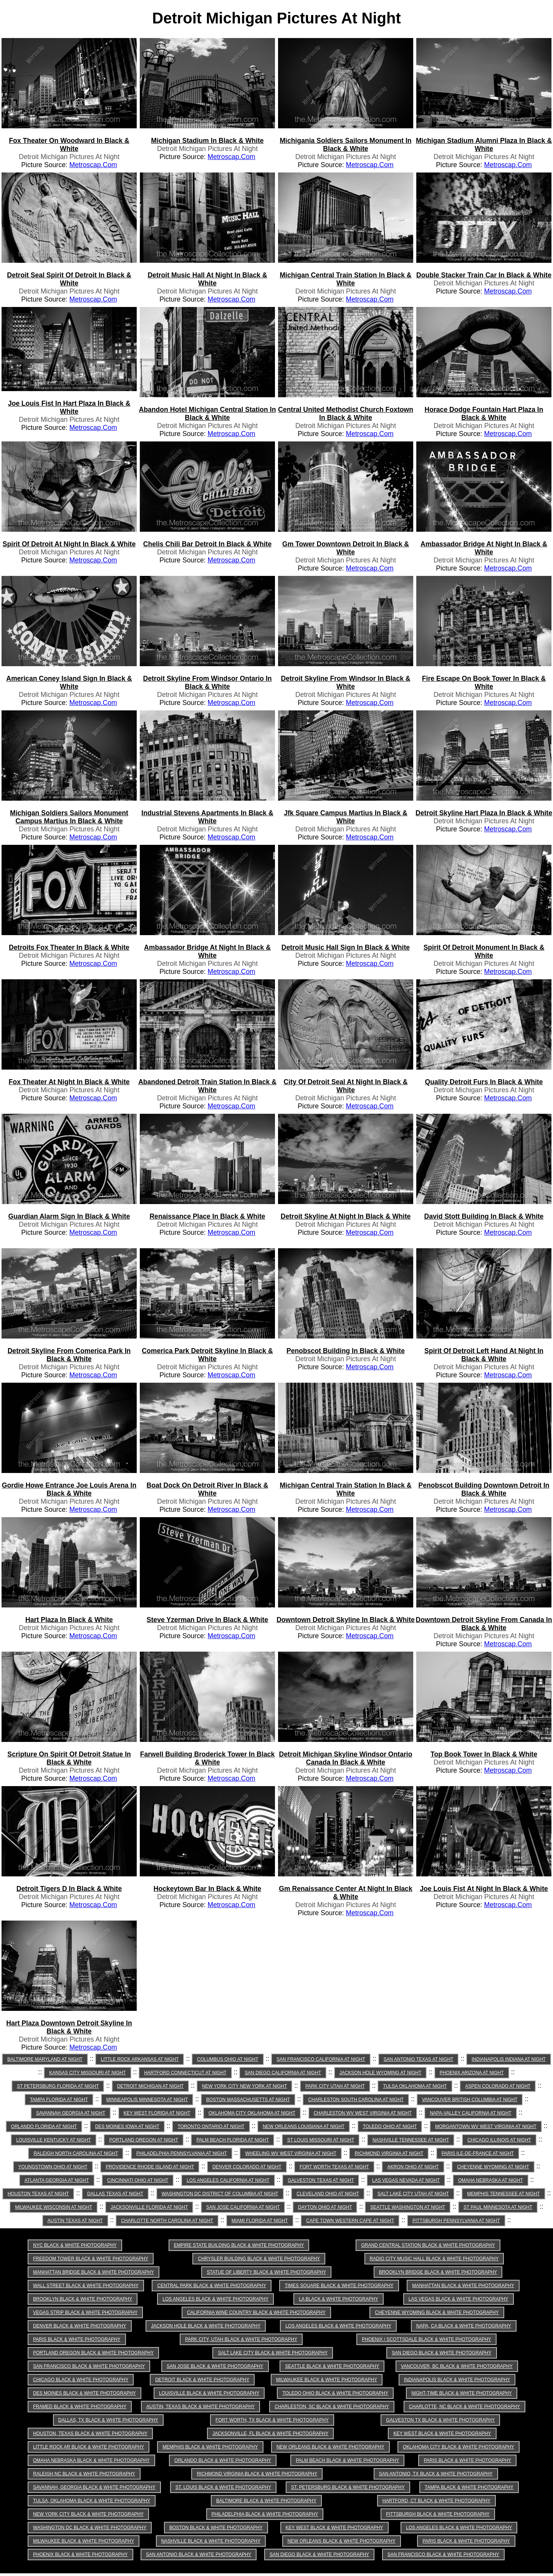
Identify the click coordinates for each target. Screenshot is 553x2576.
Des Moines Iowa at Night (127, 2126)
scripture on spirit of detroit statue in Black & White (69, 1758)
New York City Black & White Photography (88, 2514)
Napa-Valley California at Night (470, 2113)
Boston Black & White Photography (216, 2527)
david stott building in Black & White (484, 1216)
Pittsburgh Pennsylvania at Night (456, 2220)
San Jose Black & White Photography (215, 2366)
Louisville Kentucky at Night (53, 2140)
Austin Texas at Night (75, 2220)
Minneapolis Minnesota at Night (147, 2099)
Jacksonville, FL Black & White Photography (270, 2433)
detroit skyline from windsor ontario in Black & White (207, 682)
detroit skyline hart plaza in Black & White (484, 813)
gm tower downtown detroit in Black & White (345, 548)
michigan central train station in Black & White (345, 279)
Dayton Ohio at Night (325, 2207)
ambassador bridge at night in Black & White (484, 548)
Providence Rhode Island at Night (150, 2167)
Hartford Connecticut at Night (185, 2072)
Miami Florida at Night (260, 2220)
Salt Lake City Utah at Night (413, 2193)
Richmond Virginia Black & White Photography (257, 2473)
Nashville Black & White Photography (211, 2541)
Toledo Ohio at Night (390, 2126)
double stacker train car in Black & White (483, 275)
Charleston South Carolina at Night (356, 2099)
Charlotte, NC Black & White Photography (464, 2406)
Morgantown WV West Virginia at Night (485, 2126)
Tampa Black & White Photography (469, 2487)
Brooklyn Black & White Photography (82, 2299)
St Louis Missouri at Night (320, 2140)
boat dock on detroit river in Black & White (207, 1489)
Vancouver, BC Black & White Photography (457, 2366)
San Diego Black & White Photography (441, 2352)
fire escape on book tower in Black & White (484, 682)
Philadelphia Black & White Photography (265, 2514)
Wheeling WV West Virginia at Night (290, 2153)
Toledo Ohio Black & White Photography (335, 2393)
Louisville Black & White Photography (209, 2393)
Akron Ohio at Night (413, 2167)
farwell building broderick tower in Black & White (207, 1758)
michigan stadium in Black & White (207, 140)
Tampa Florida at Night (59, 2099)
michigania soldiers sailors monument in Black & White (345, 145)
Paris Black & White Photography (77, 2339)
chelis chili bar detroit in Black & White (207, 544)
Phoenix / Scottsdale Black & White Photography (426, 2339)
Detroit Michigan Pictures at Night (69, 157)
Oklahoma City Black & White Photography (458, 2447)
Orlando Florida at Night (44, 2126)
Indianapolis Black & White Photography (457, 2379)
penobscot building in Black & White (345, 1351)
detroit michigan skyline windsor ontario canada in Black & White (345, 1758)
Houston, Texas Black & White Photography (90, 2433)
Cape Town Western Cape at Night (350, 2220)
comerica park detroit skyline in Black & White (207, 1355)
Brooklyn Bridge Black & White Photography (438, 2272)
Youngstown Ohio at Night (53, 2167)
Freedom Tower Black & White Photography (90, 2258)
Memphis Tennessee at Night (503, 2193)
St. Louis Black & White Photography (223, 2487)
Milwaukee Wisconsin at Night (53, 2207)
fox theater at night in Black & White (68, 1082)
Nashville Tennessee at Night (411, 2140)
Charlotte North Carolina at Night (167, 2220)
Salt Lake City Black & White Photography (273, 2352)
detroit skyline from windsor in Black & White (345, 682)
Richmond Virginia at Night (388, 2153)
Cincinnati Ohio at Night (137, 2180)
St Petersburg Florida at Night (58, 2086)
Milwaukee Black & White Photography (326, 2379)
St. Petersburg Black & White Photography (348, 2487)
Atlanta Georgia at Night (57, 2180)
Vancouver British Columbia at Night (470, 2099)
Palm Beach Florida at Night (232, 2140)
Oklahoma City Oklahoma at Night (252, 2113)
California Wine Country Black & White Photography (256, 2312)
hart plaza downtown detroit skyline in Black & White (69, 2027)
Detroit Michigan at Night (150, 2086)
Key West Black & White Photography (442, 2433)
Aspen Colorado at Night (497, 2086)
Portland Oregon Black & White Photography (93, 2352)
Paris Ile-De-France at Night (478, 2153)
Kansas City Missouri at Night (87, 2072)
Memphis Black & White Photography (210, 2447)
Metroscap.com (93, 165)
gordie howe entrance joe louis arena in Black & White (69, 1489)
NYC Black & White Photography (75, 2245)
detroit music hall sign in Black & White (345, 947)
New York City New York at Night (244, 2086)
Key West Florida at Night (157, 2113)
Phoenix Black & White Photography (80, 2554)
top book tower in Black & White (483, 1754)
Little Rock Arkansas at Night (140, 2059)
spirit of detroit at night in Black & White (69, 544)
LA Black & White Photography (338, 2299)
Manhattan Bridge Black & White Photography (93, 2272)
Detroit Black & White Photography (202, 2379)
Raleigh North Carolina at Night (75, 2153)
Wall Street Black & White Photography (86, 2285)
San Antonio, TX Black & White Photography (436, 2473)
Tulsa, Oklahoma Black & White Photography (91, 2500)
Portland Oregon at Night (143, 2140)
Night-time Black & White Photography (461, 2393)
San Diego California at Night (283, 2072)
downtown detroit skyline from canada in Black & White (484, 1624)
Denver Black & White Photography (79, 2326)
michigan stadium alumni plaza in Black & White (484, 145)
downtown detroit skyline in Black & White (345, 1620)
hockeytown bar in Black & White (208, 1889)
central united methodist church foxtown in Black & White (345, 413)
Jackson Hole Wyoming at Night (380, 2072)
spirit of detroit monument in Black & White (484, 951)
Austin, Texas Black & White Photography (200, 2406)
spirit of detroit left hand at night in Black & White (483, 1355)
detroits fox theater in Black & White (69, 947)
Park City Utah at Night (335, 2086)
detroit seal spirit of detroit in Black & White (69, 279)
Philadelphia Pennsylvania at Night (181, 2153)
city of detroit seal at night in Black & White (346, 1086)
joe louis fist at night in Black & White (484, 1889)
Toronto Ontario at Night (210, 2126)
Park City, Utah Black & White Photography (241, 2339)
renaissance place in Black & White (207, 1216)
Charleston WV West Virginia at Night (363, 2113)
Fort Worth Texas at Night (334, 2167)
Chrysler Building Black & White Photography (259, 2258)
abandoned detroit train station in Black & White (207, 1086)
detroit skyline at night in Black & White (346, 1216)
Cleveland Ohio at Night (327, 2193)
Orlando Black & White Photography (222, 2460)
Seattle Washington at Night (407, 2207)
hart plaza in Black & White (69, 1620)
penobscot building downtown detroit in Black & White (483, 1489)
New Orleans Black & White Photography (330, 2447)
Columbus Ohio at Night (227, 2059)
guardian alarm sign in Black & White (69, 1216)
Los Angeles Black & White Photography (215, 2299)
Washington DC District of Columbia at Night (220, 2193)
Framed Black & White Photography (79, 2406)
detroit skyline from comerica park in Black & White (69, 1355)
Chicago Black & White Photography (80, 2379)
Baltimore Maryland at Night (45, 2059)
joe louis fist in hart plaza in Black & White (69, 407)
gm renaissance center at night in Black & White (345, 1893)
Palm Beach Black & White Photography (347, 2460)
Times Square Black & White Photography (339, 2285)
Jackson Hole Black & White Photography (205, 2326)
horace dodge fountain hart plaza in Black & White (484, 413)
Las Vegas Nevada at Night (406, 2180)
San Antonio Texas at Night (419, 2059)
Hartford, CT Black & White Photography (436, 2500)
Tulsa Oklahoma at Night (415, 2086)
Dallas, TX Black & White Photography (108, 2420)
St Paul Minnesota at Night (498, 2207)
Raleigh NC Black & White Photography (84, 2473)
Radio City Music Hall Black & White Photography (434, 2258)
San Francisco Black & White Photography (89, 2366)
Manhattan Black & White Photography (463, 2285)
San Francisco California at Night (320, 2059)
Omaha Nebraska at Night (490, 2180)
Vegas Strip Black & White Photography (85, 2312)
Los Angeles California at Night (228, 2180)
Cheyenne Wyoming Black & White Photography (437, 2312)
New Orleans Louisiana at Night (303, 2126)
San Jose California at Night (243, 2207)
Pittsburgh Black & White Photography (438, 2514)
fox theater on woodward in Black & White (69, 145)
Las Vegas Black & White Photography (458, 2299)
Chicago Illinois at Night (499, 2140)
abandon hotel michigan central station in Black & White (207, 413)
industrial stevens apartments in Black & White (207, 817)
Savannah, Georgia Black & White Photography (94, 2487)
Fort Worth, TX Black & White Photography (272, 2420)
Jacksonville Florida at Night (149, 2207)
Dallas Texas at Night (115, 2193)
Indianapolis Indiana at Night (509, 2059)
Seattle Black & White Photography (332, 2366)
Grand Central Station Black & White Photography (428, 2245)
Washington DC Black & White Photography (89, 2527)
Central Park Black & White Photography (211, 2285)
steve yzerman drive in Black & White (207, 1620)
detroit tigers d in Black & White (69, 1889)
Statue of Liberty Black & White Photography (266, 2272)
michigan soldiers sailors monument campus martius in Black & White (69, 817)
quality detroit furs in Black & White (484, 1082)
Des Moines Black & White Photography (84, 2393)
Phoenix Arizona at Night (472, 2072)
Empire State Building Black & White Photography (239, 2245)
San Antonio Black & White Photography (198, 2554)
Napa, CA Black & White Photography (463, 2326)
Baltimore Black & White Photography (266, 2500)
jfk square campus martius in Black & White (345, 817)
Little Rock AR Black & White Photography (88, 2447)
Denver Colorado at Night (246, 2167)
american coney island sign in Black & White (69, 682)
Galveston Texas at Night (321, 2180)
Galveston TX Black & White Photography (440, 2420)
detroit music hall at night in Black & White (207, 279)
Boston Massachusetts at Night (248, 2099)
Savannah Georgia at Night (70, 2113)
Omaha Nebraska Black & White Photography (91, 2460)
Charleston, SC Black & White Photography (332, 2406)
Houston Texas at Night (38, 2193)
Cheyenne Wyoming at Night (493, 2167)
